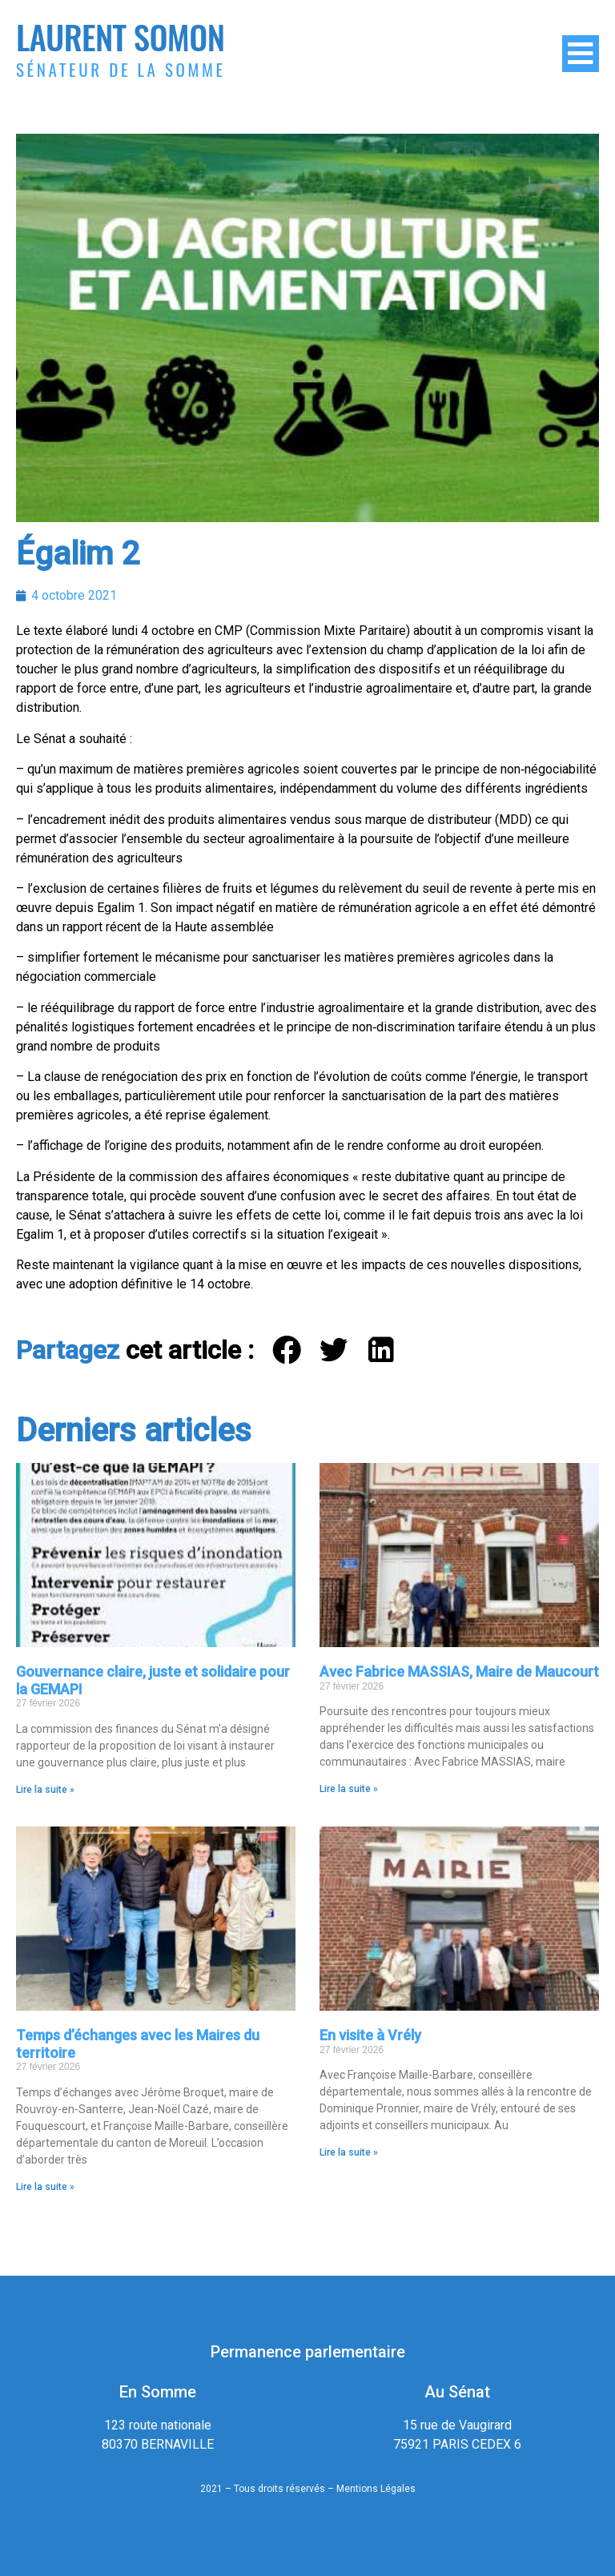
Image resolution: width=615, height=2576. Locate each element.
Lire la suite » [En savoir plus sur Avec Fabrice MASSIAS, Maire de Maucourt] (349, 1788)
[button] (287, 1350)
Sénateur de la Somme (121, 69)
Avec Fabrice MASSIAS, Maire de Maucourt (459, 1671)
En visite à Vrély (370, 2035)
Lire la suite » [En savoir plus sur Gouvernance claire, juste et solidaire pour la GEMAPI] (45, 1789)
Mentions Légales (376, 2488)
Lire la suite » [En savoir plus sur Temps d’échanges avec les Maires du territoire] (45, 2186)
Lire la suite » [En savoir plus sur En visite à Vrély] (349, 2152)
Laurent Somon (120, 36)
